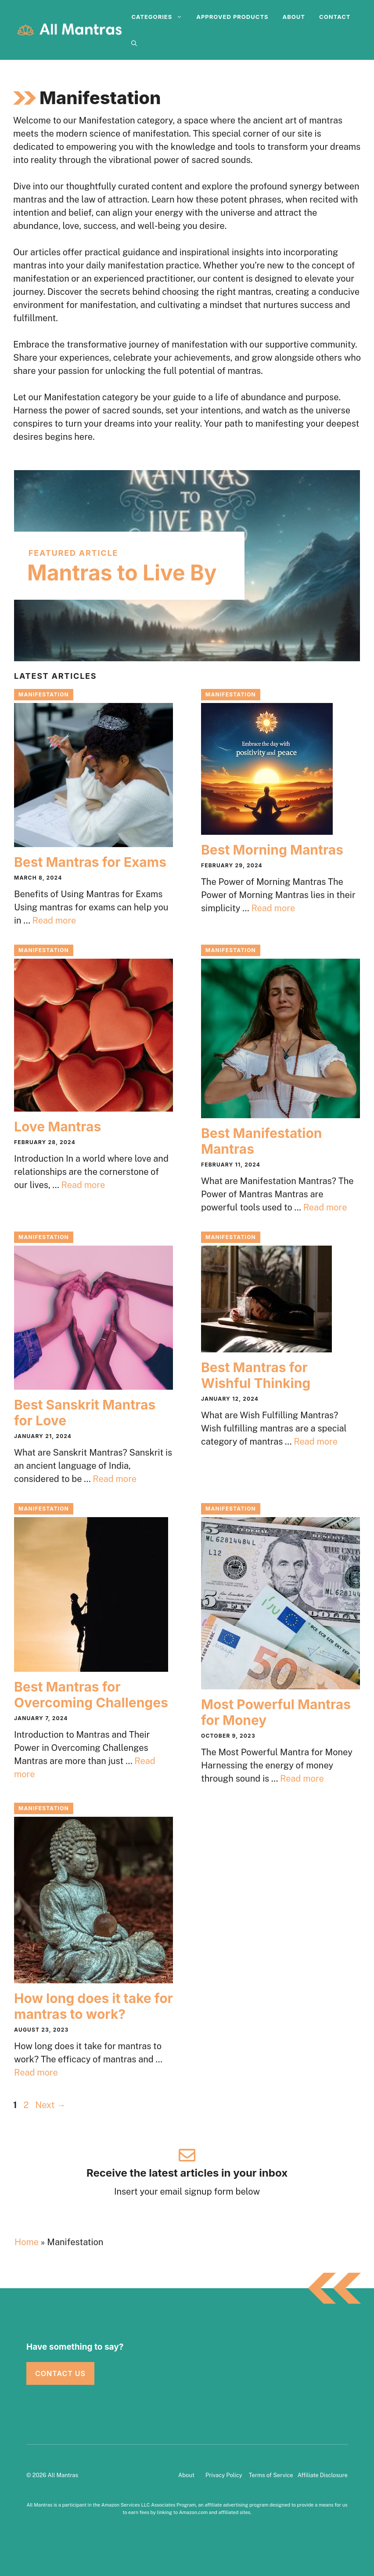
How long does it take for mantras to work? (93, 2006)
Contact (335, 16)
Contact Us (60, 2373)
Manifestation (43, 694)
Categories (160, 17)
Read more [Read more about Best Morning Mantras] (273, 908)
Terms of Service (271, 2475)
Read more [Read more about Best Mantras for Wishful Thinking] (316, 1441)
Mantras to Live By (122, 573)
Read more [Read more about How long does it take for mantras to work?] (36, 2072)
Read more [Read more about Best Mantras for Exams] (54, 920)
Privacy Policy (223, 2475)
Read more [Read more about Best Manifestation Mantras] (325, 1207)
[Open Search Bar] (134, 43)
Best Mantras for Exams (90, 862)
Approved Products (232, 16)
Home (26, 2242)
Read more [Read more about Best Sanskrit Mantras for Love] (115, 1479)
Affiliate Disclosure (323, 2475)
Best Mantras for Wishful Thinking (255, 1375)
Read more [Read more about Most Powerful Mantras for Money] (302, 1778)
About (294, 16)
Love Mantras (57, 1126)
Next (50, 2105)
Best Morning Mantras (272, 850)
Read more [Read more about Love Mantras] (83, 1185)
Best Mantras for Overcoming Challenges (91, 1694)
